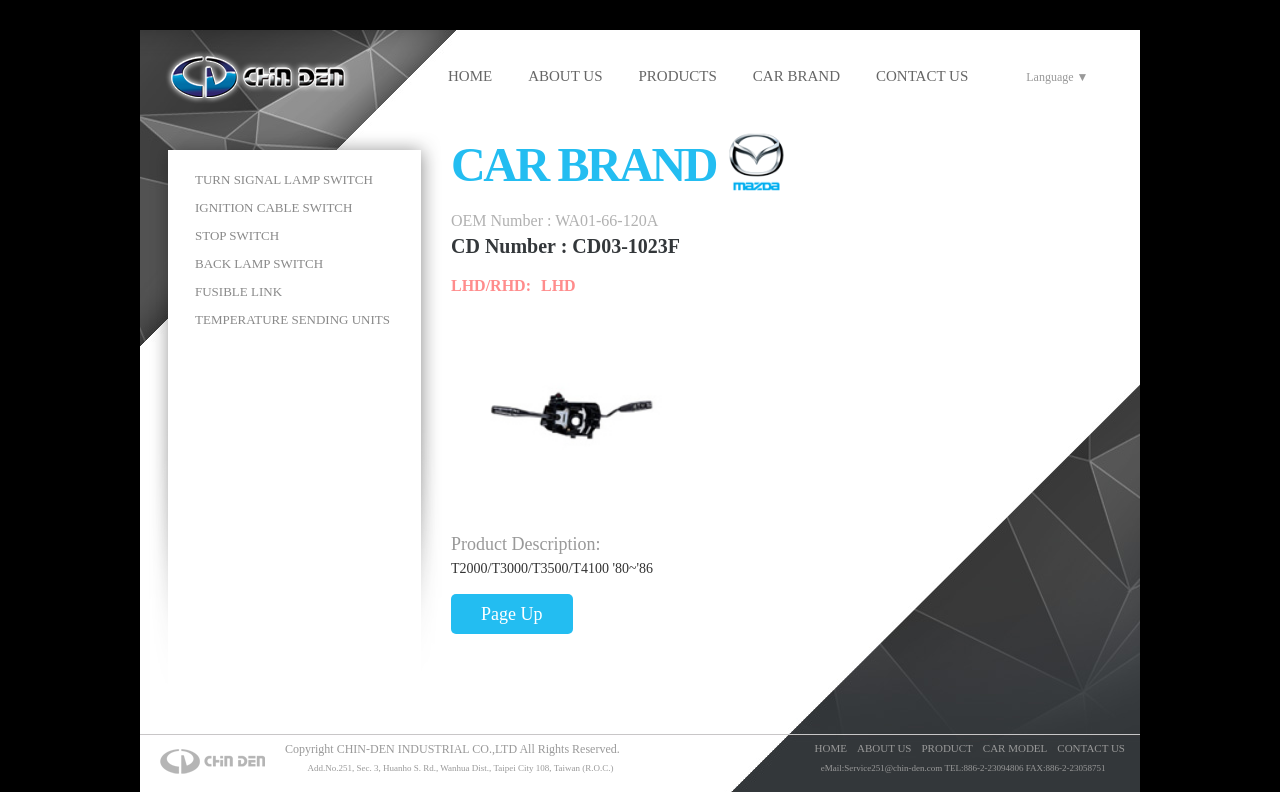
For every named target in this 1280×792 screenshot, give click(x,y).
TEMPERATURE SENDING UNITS (292, 319)
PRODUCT (946, 748)
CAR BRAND (796, 76)
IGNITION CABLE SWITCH (273, 207)
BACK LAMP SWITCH (259, 263)
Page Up (512, 614)
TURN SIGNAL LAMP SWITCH (284, 179)
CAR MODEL (1015, 748)
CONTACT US (922, 76)
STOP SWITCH (237, 235)
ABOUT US (565, 76)
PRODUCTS (678, 76)
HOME (470, 76)
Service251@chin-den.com (893, 768)
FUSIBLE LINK (238, 291)
